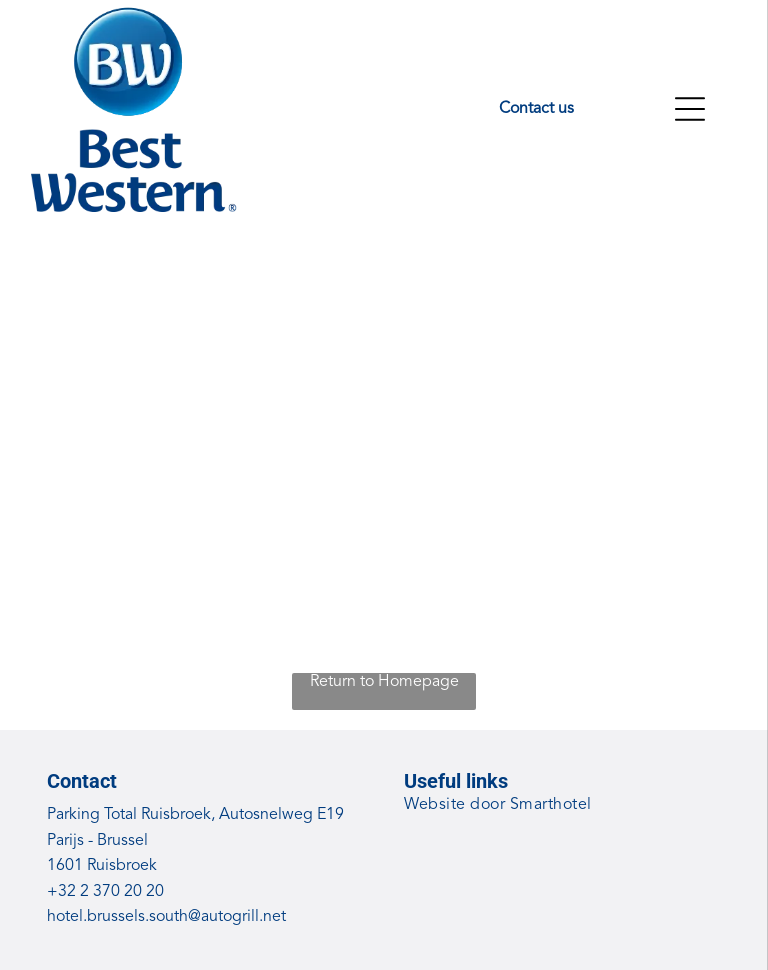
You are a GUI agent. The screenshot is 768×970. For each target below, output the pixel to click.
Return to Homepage (384, 682)
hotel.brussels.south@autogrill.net (166, 917)
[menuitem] (563, 805)
